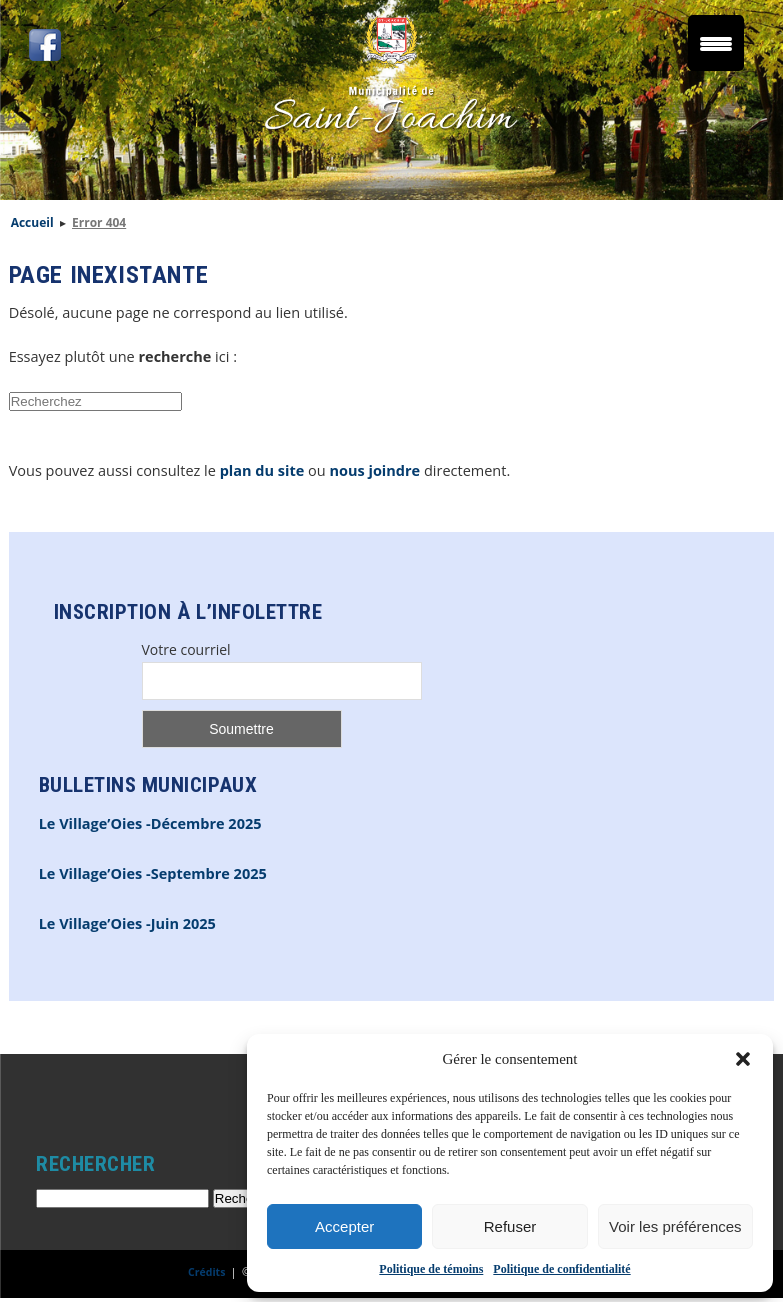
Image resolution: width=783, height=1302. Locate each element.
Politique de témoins (431, 1269)
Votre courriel (186, 649)
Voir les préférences (675, 1226)
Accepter (344, 1226)
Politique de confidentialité (561, 1269)
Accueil (32, 222)
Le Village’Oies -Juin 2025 (127, 923)
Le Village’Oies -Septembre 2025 (153, 873)
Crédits (206, 1272)
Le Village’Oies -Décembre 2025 (150, 823)
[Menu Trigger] (716, 43)
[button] (743, 1059)
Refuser (510, 1226)
